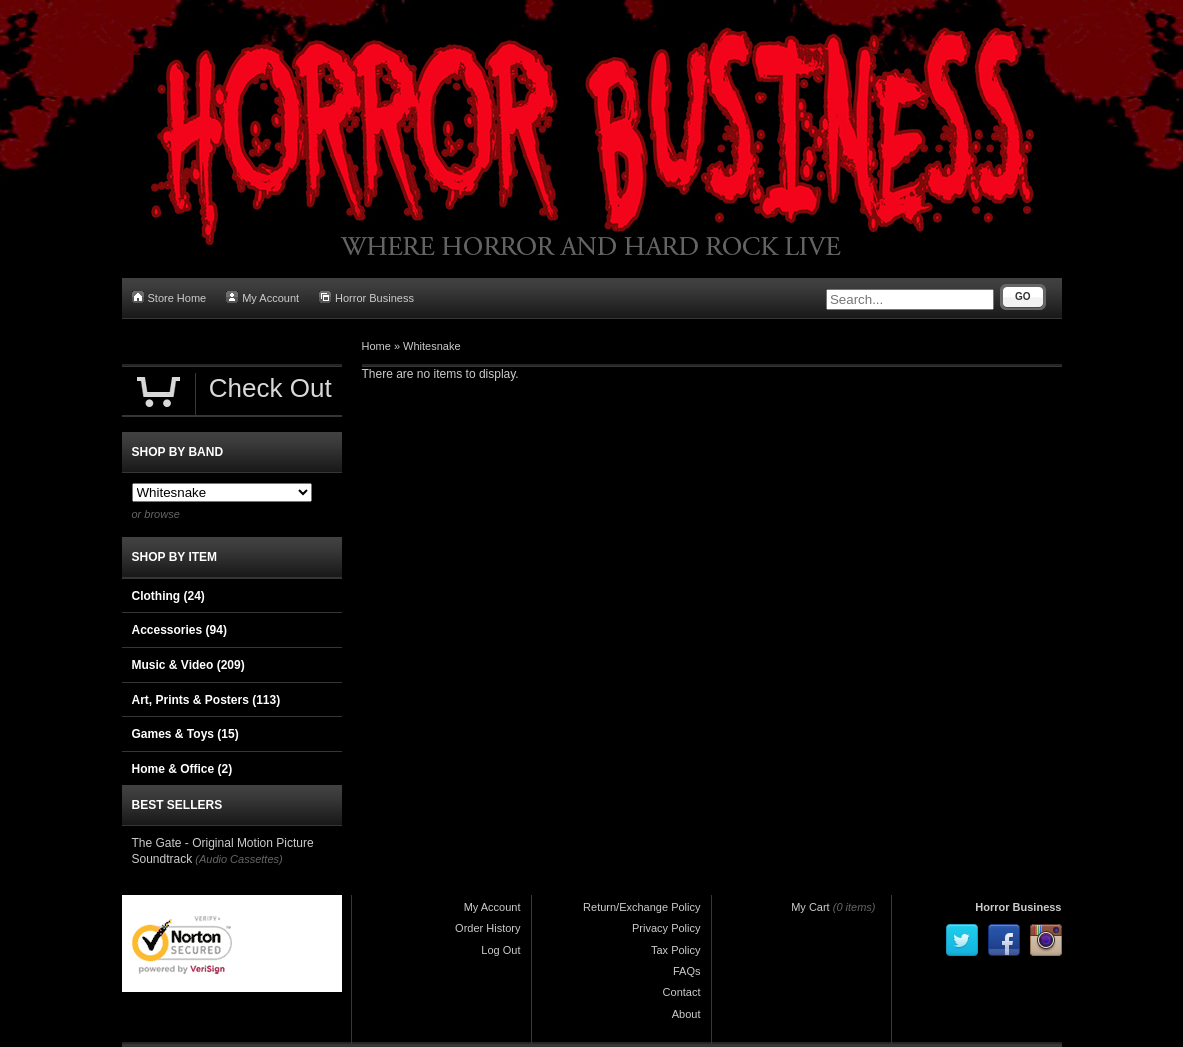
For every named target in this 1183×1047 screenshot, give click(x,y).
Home (376, 346)
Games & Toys (185, 734)
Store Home (169, 297)
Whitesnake (431, 346)
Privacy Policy (666, 928)
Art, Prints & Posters (206, 700)
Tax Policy (676, 950)
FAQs (687, 971)
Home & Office (182, 769)
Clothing (168, 596)
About (686, 1014)
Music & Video (188, 665)
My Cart (810, 907)
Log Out (500, 950)
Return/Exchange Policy (641, 907)
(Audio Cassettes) (238, 859)
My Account (262, 297)
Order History (487, 928)
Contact (682, 992)
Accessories (179, 630)
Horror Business (366, 297)
